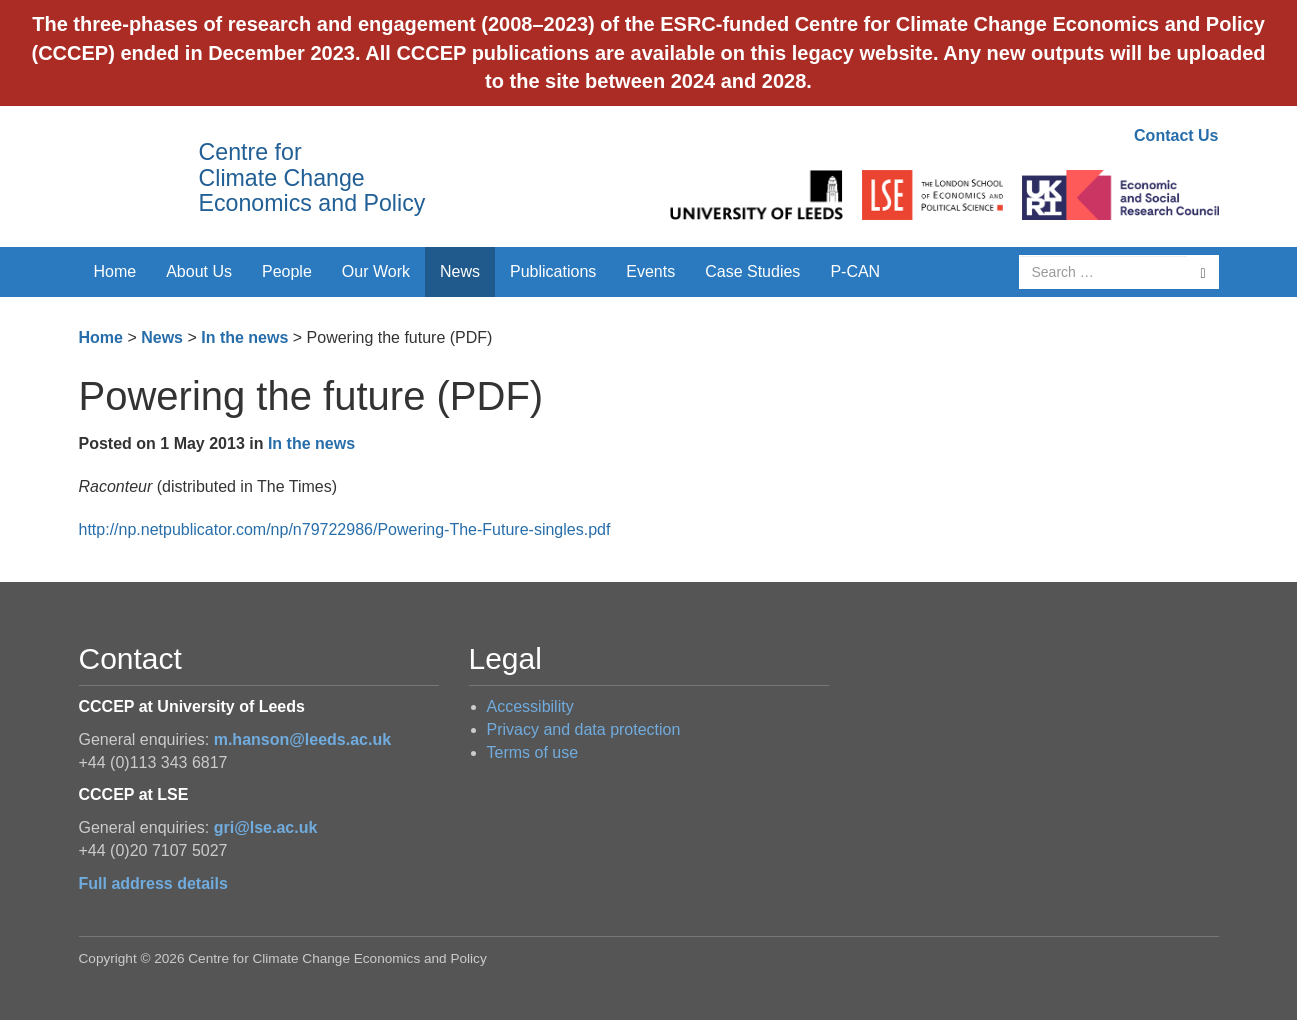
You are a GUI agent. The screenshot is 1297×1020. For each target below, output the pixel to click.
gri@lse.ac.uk (266, 827)
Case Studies (752, 271)
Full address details (153, 883)
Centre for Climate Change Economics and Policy (312, 177)
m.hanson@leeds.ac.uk (302, 739)
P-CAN (855, 271)
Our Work (376, 271)
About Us (199, 271)
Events (650, 271)
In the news (244, 337)
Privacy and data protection (584, 729)
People (287, 271)
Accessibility (530, 706)
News (460, 271)
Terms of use (533, 752)
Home (115, 271)
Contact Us (1176, 135)
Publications (553, 271)
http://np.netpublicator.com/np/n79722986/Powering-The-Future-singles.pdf (345, 529)
